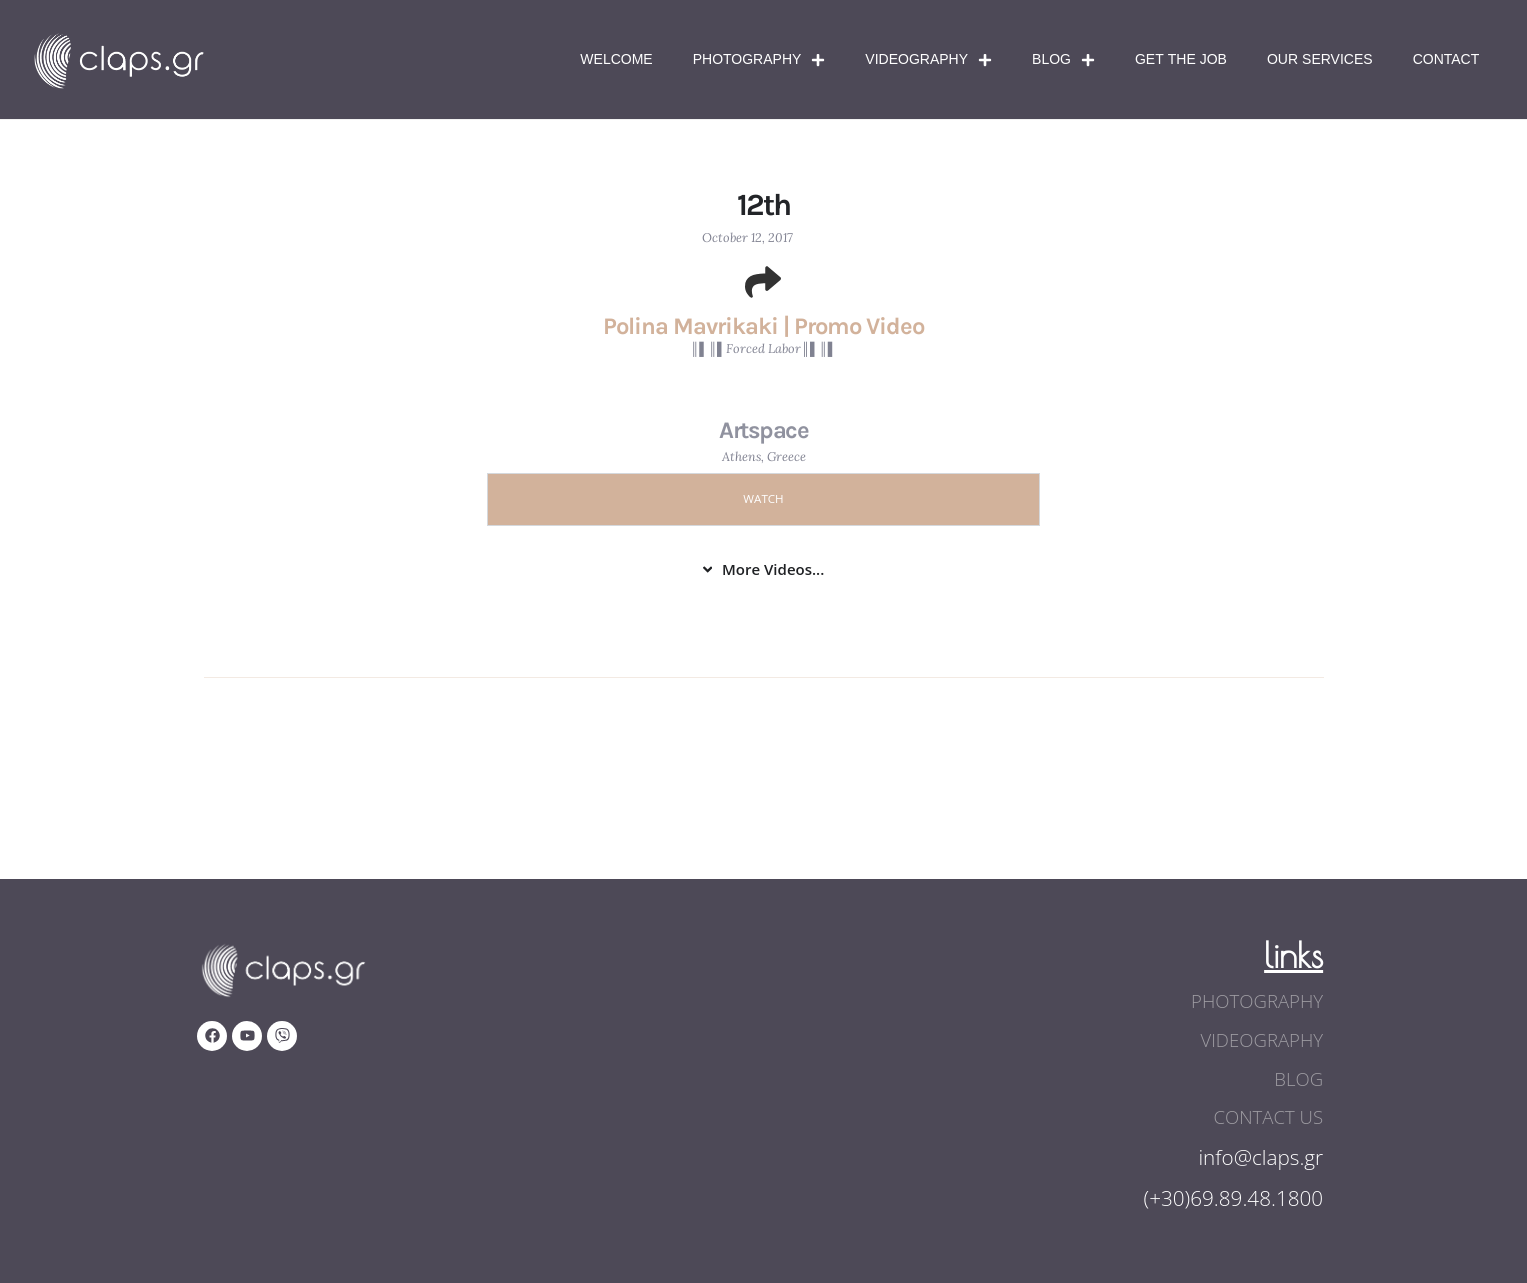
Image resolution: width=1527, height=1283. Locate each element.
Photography (759, 60)
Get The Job (1181, 59)
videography (1263, 1039)
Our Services (1320, 59)
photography (1259, 1001)
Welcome (616, 59)
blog (1299, 1077)
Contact (1446, 59)
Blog (1063, 60)
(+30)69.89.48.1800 (1232, 1195)
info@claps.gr (1260, 1154)
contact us (1270, 1115)
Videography (928, 60)
